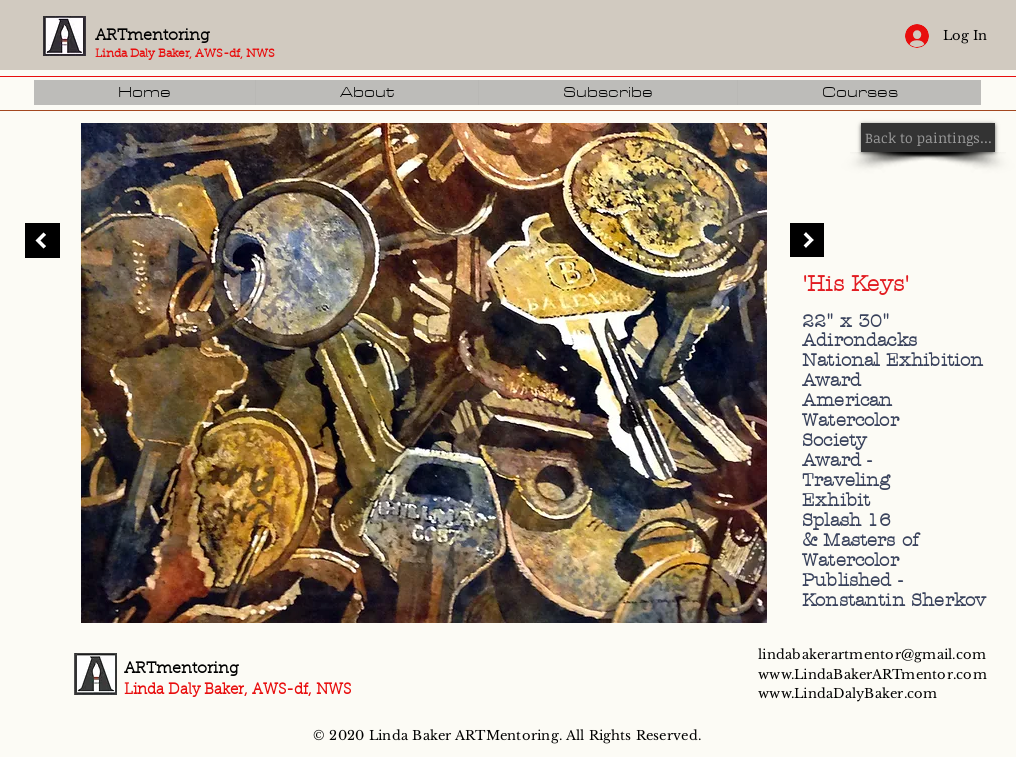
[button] (859, 92)
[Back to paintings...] (928, 137)
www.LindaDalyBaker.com (848, 693)
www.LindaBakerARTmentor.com (872, 674)
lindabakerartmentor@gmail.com (872, 654)
